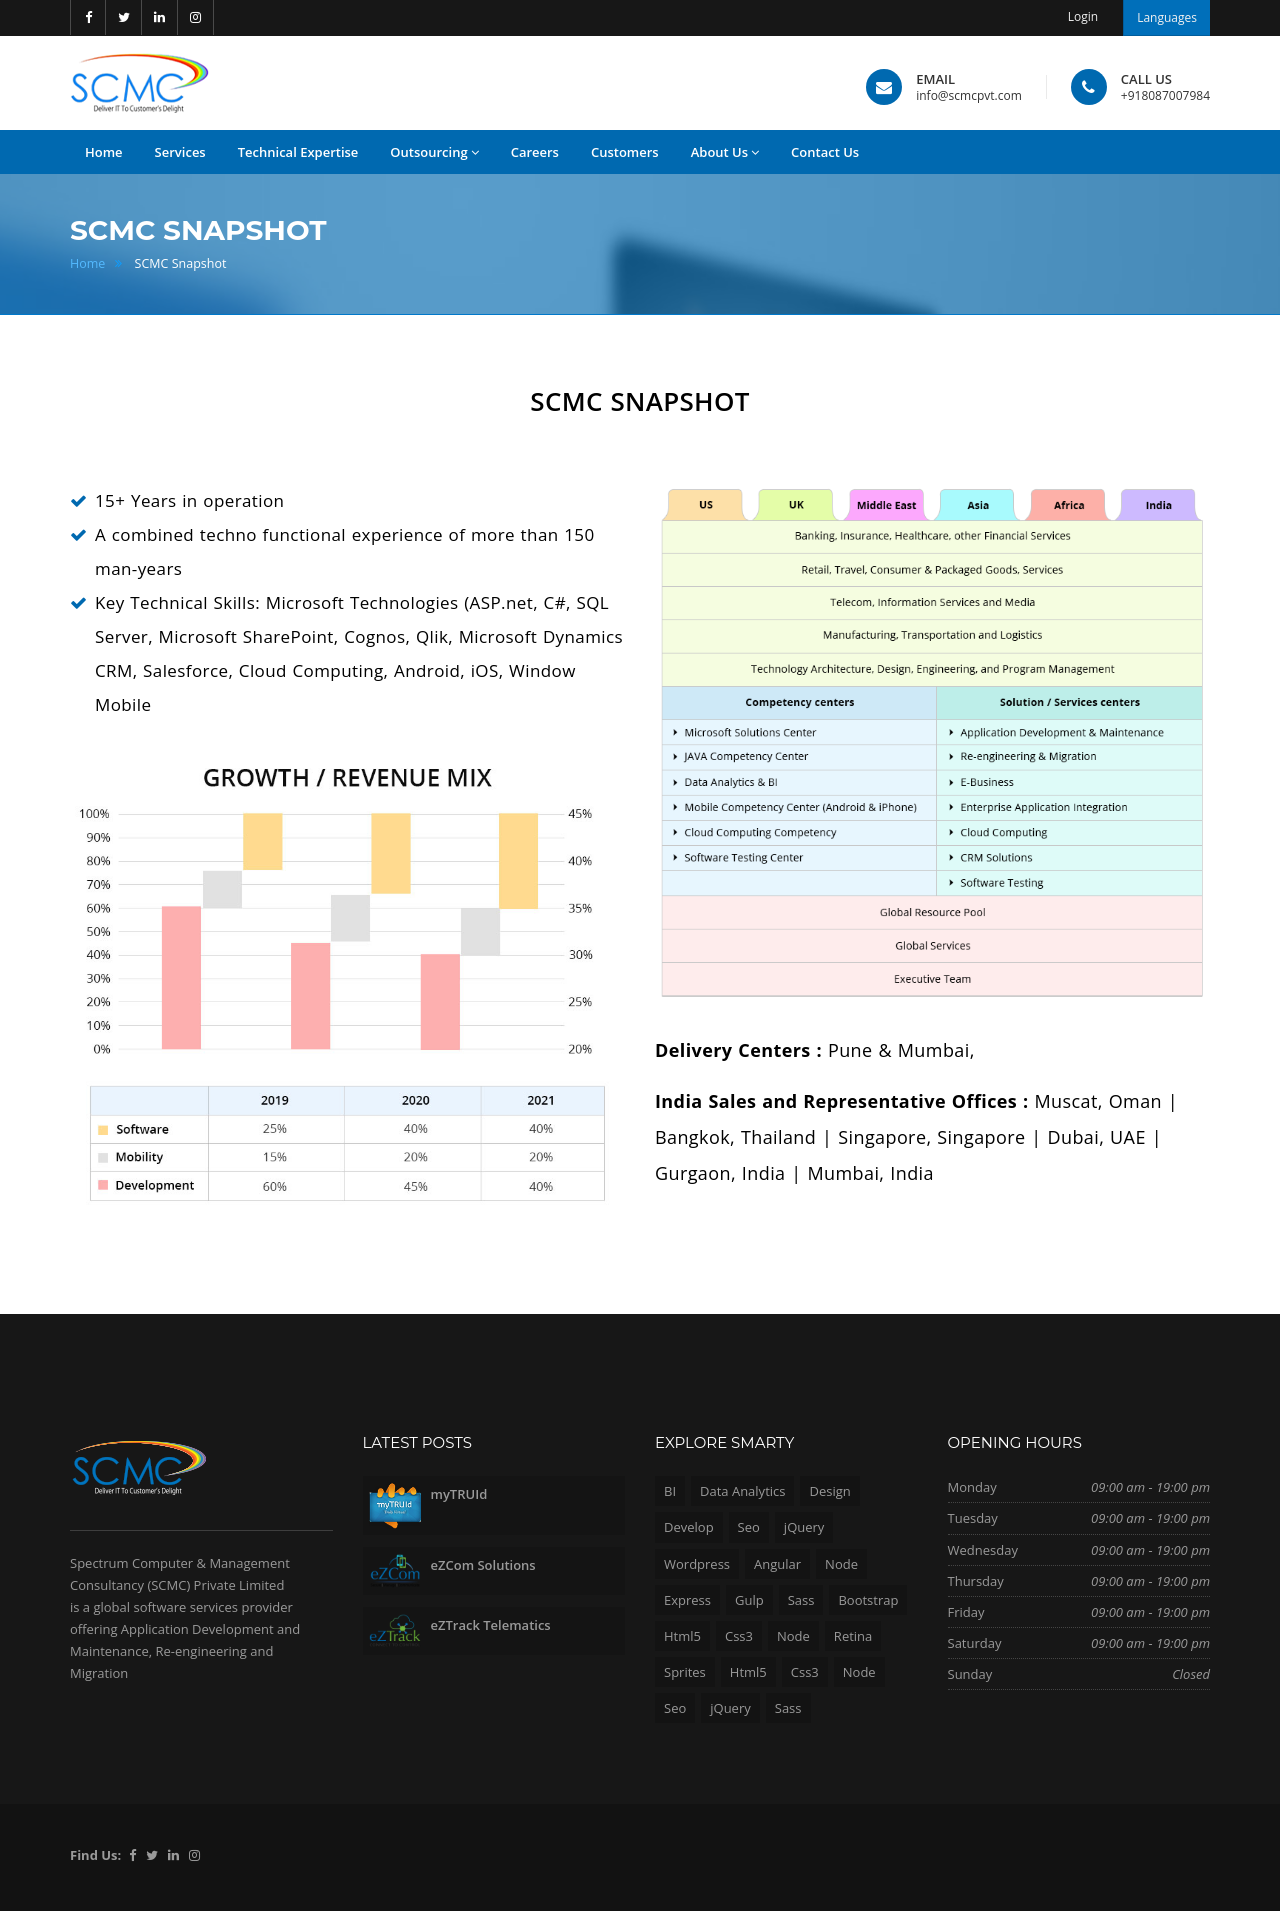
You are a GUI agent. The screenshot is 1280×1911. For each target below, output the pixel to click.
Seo (749, 1527)
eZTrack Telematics (491, 1625)
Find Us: (95, 1855)
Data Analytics (742, 1491)
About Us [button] (725, 152)
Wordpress (697, 1564)
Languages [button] (1167, 17)
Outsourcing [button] (434, 152)
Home (87, 263)
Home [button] (104, 152)
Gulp (749, 1600)
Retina (853, 1636)
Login (1083, 16)
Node (841, 1564)
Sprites (685, 1672)
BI (670, 1491)
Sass (801, 1600)
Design (829, 1491)
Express (687, 1600)
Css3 (739, 1636)
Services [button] (180, 152)
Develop (689, 1527)
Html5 (682, 1636)
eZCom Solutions (483, 1565)
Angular (777, 1564)
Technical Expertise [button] (298, 152)
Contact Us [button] (825, 152)
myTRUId (459, 1494)
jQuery (804, 1527)
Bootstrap (868, 1600)
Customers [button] (625, 152)
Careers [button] (535, 152)
